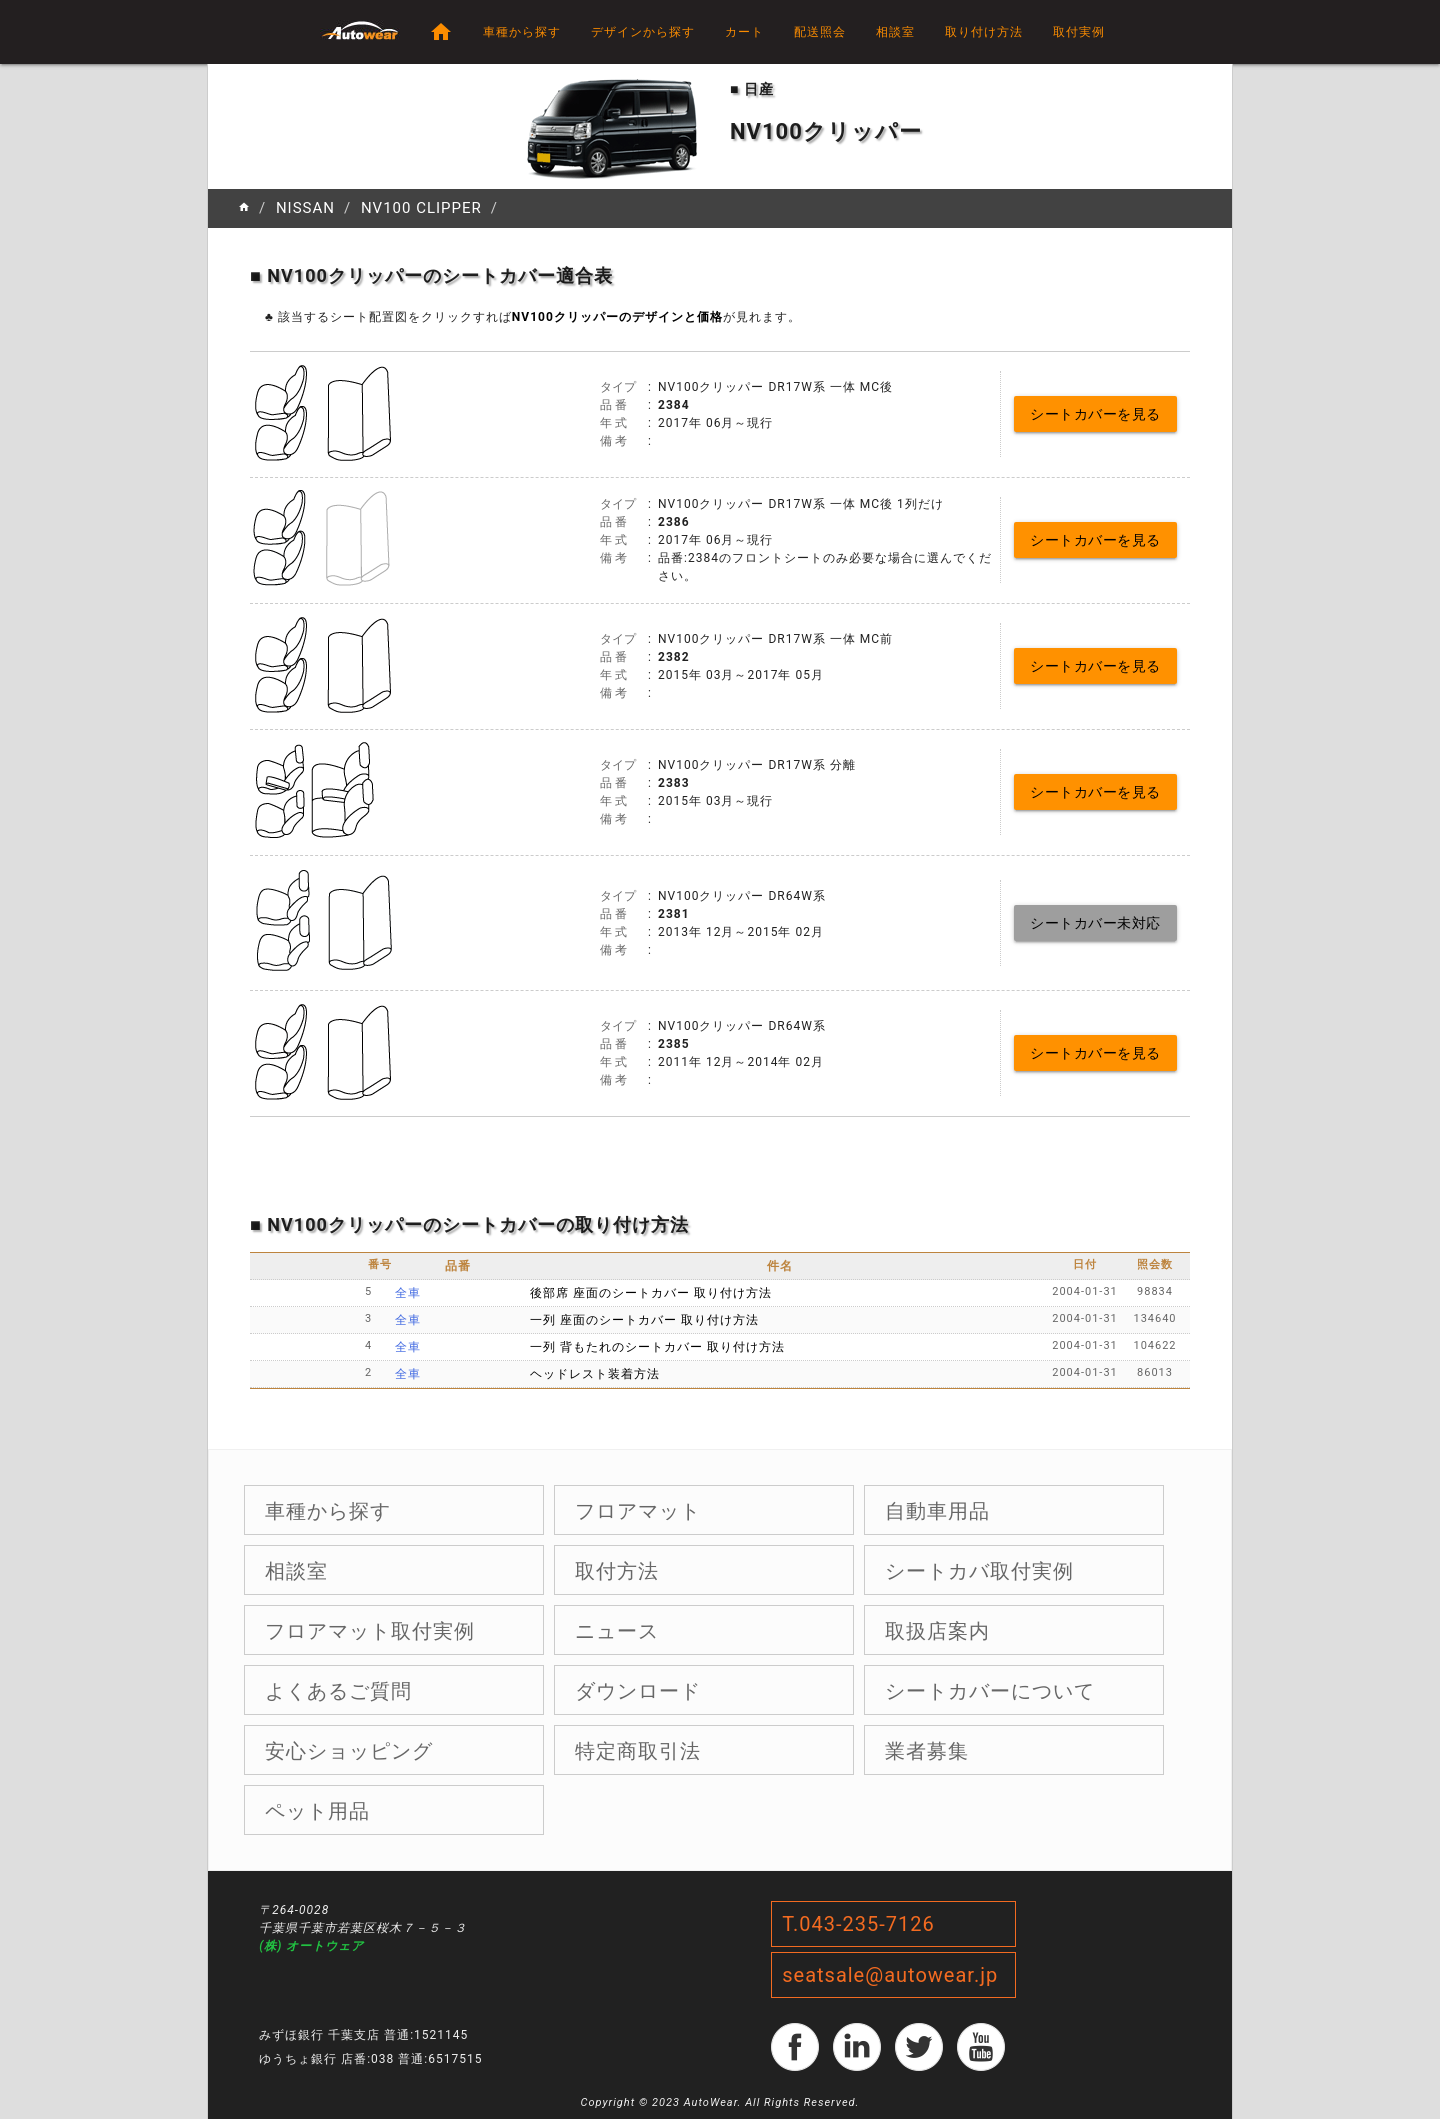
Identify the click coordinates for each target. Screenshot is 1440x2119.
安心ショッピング (349, 1751)
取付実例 (1079, 32)
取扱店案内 (937, 1631)
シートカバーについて (990, 1691)
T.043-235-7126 (858, 1924)
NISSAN (305, 208)
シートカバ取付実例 (979, 1571)
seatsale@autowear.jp (890, 1975)
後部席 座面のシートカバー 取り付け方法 (651, 1293)
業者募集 (927, 1751)
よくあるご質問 (338, 1691)
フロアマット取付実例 (370, 1631)
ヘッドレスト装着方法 (595, 1374)
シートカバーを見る (1095, 414)
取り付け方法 (984, 32)
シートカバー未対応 (1095, 923)
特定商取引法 (638, 1751)
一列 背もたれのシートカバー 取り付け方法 (657, 1347)
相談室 (895, 32)
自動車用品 (937, 1511)
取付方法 (617, 1571)
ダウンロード (638, 1691)
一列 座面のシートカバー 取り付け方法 (644, 1320)
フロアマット (638, 1511)
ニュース (617, 1631)
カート (744, 32)
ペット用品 (317, 1811)
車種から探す (522, 32)
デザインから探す (643, 32)
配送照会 (820, 32)
